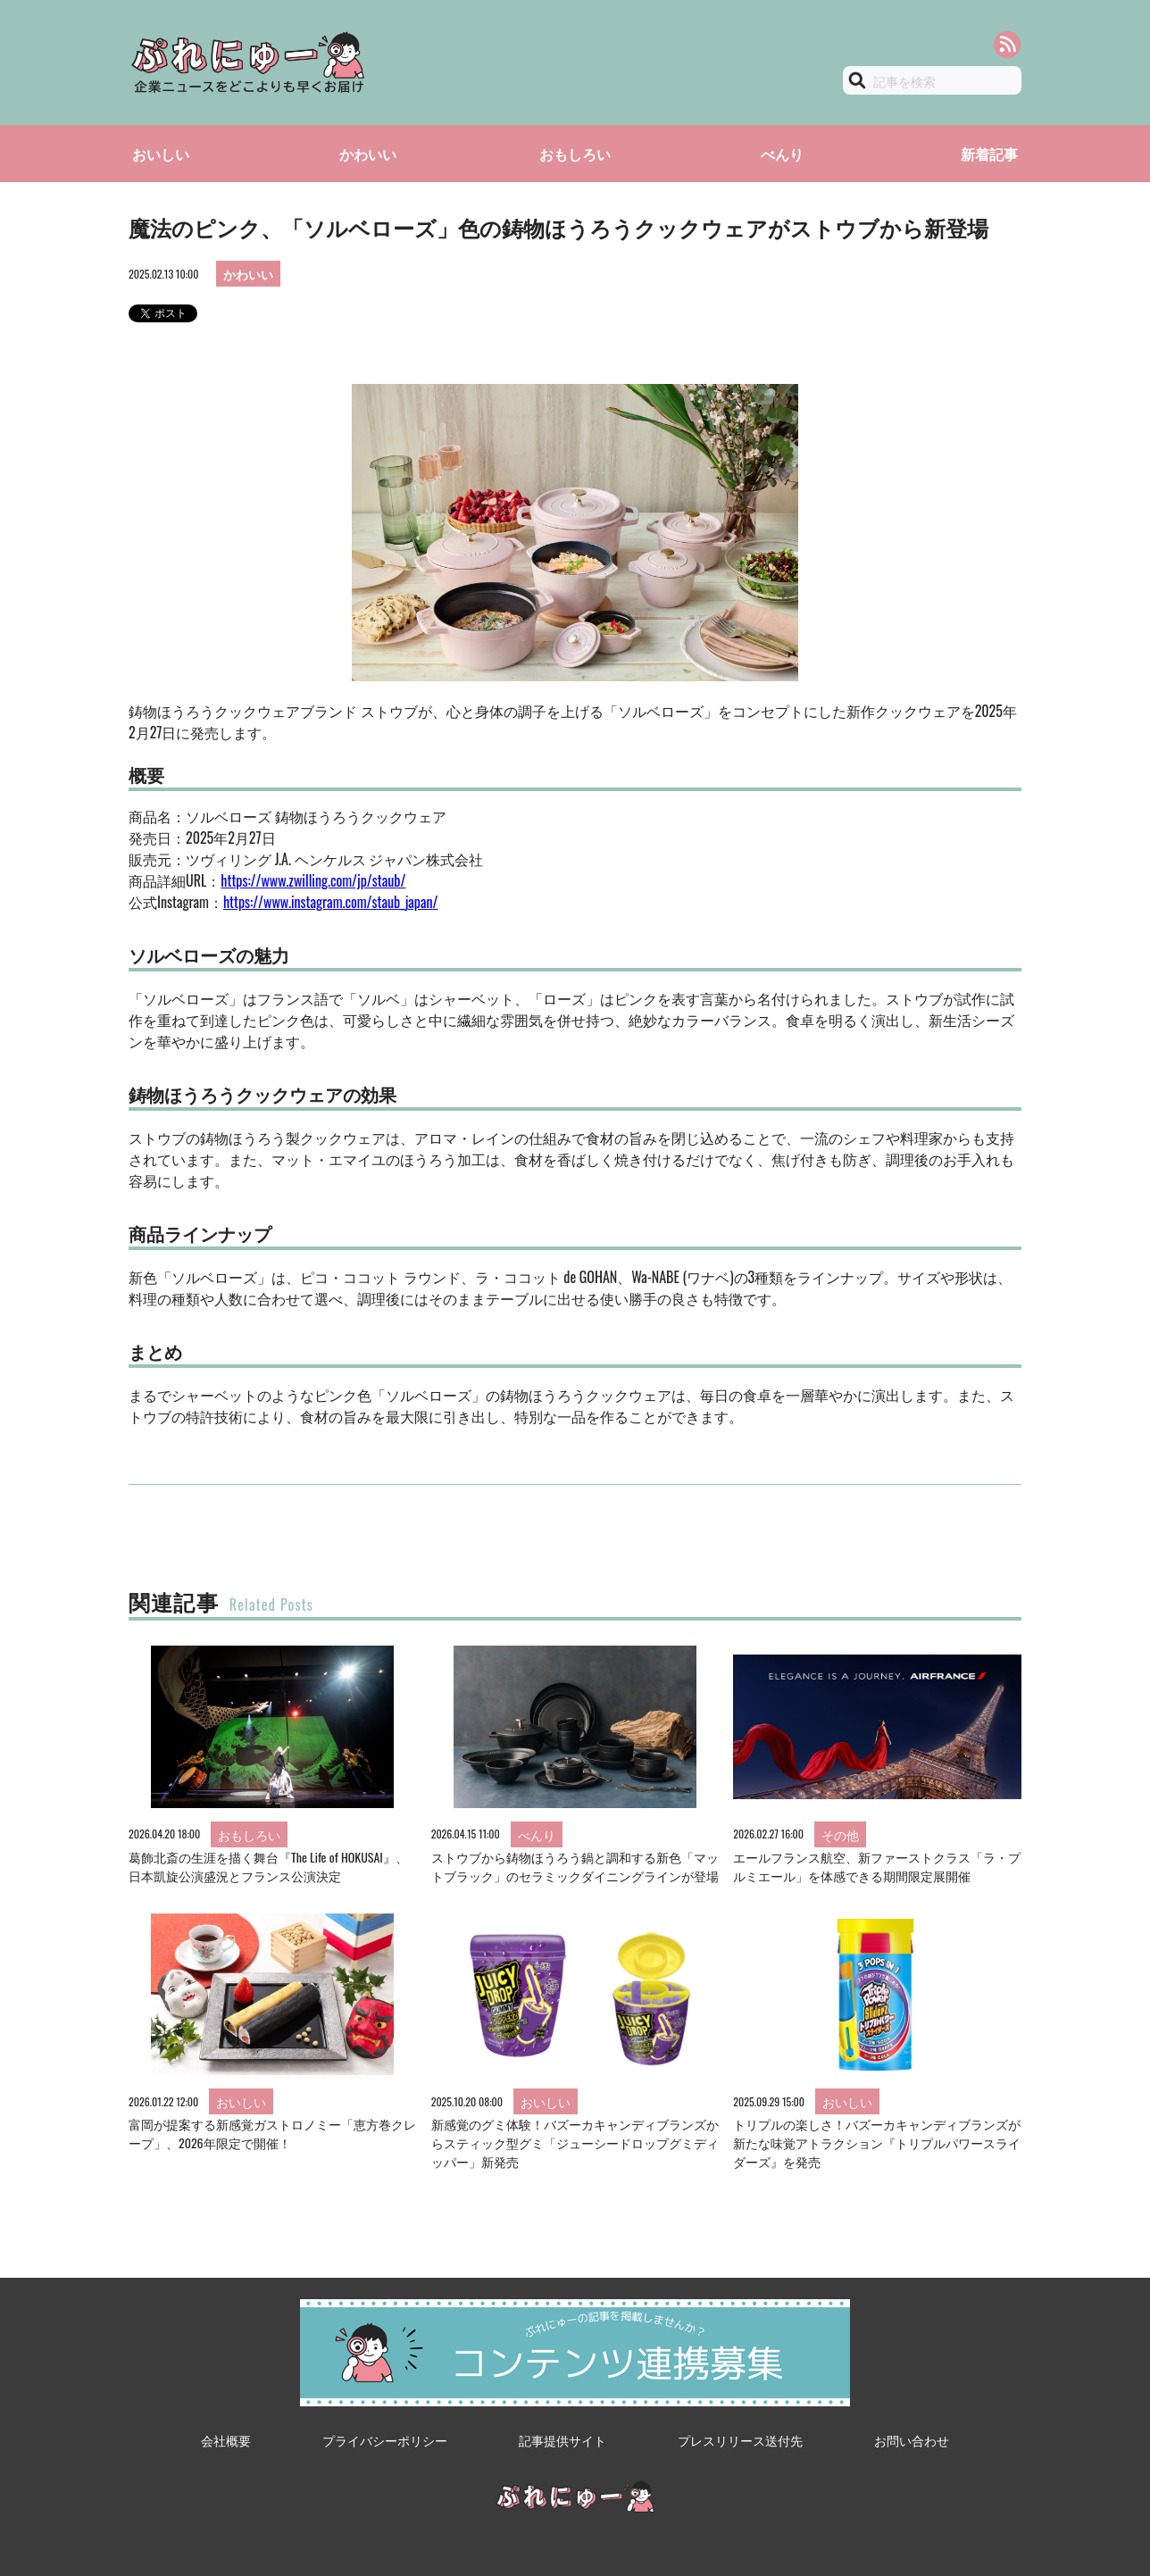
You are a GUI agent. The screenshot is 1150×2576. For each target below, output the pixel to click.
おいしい (160, 153)
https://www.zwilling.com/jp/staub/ (313, 880)
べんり (782, 153)
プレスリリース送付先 (740, 2439)
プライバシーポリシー (384, 2439)
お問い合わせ (911, 2439)
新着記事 (989, 153)
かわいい (367, 153)
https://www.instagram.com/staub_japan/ (330, 902)
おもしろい (575, 153)
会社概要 (226, 2439)
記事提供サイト (562, 2439)
